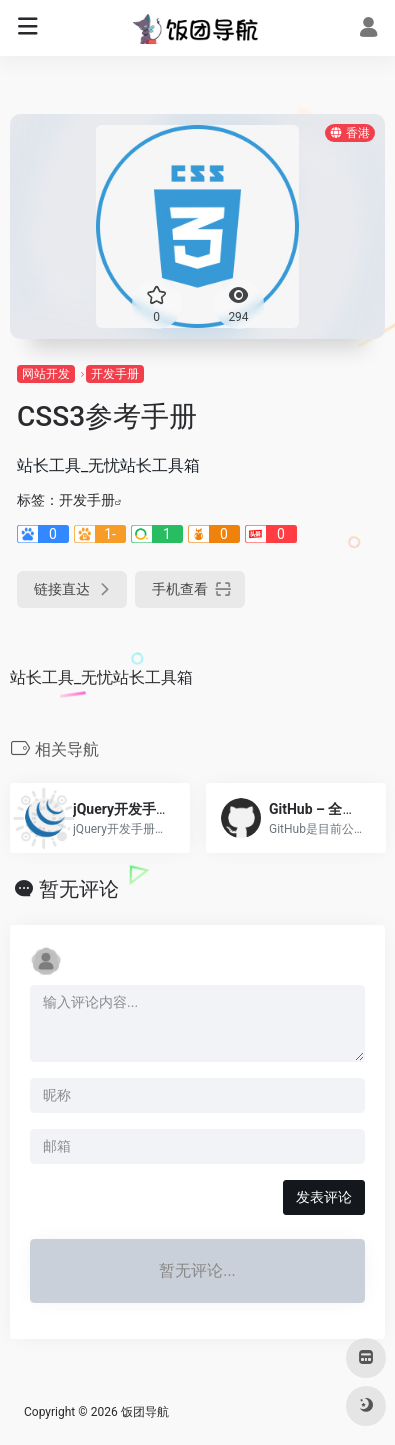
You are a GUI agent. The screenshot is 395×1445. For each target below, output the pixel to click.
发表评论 (324, 1197)
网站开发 (46, 374)
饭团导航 (145, 1412)
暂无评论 (79, 889)
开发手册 (115, 374)
